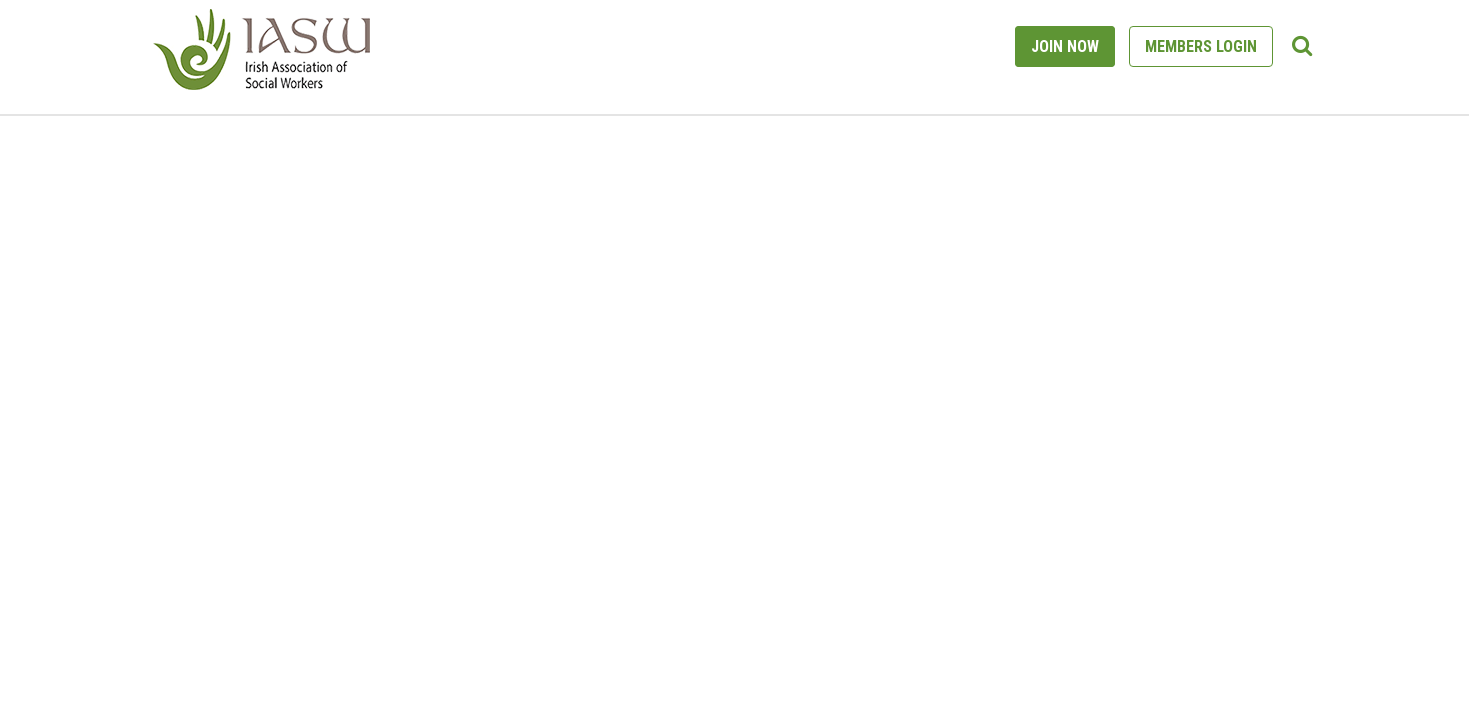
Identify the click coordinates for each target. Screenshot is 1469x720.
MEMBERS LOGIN (1201, 46)
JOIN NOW (1065, 46)
